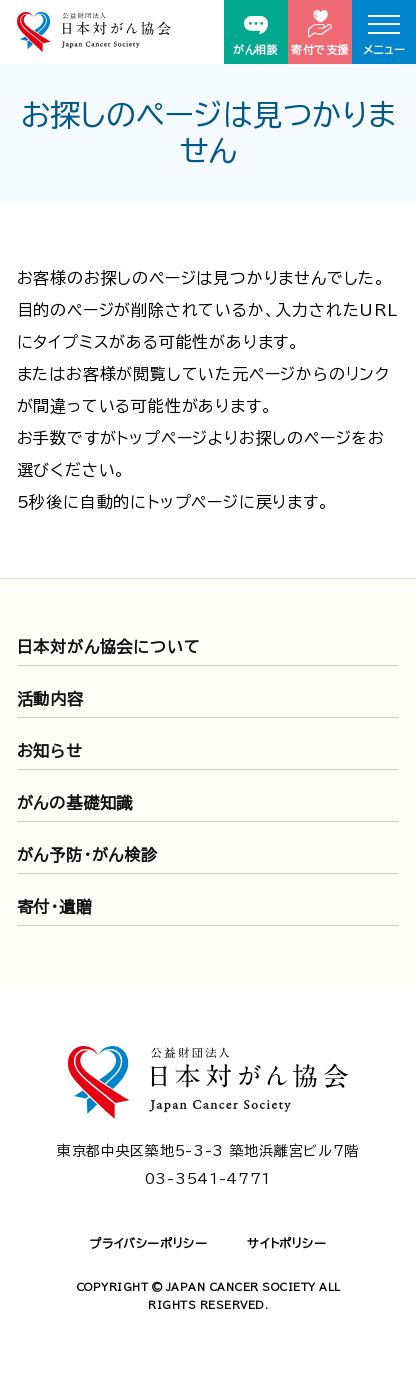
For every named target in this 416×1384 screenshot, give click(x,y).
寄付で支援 (320, 32)
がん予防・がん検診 (87, 855)
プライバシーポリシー (148, 1243)
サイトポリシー (286, 1243)
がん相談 (255, 35)
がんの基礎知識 (75, 803)
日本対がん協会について (109, 647)
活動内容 (50, 699)
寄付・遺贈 (55, 907)
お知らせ (50, 751)
